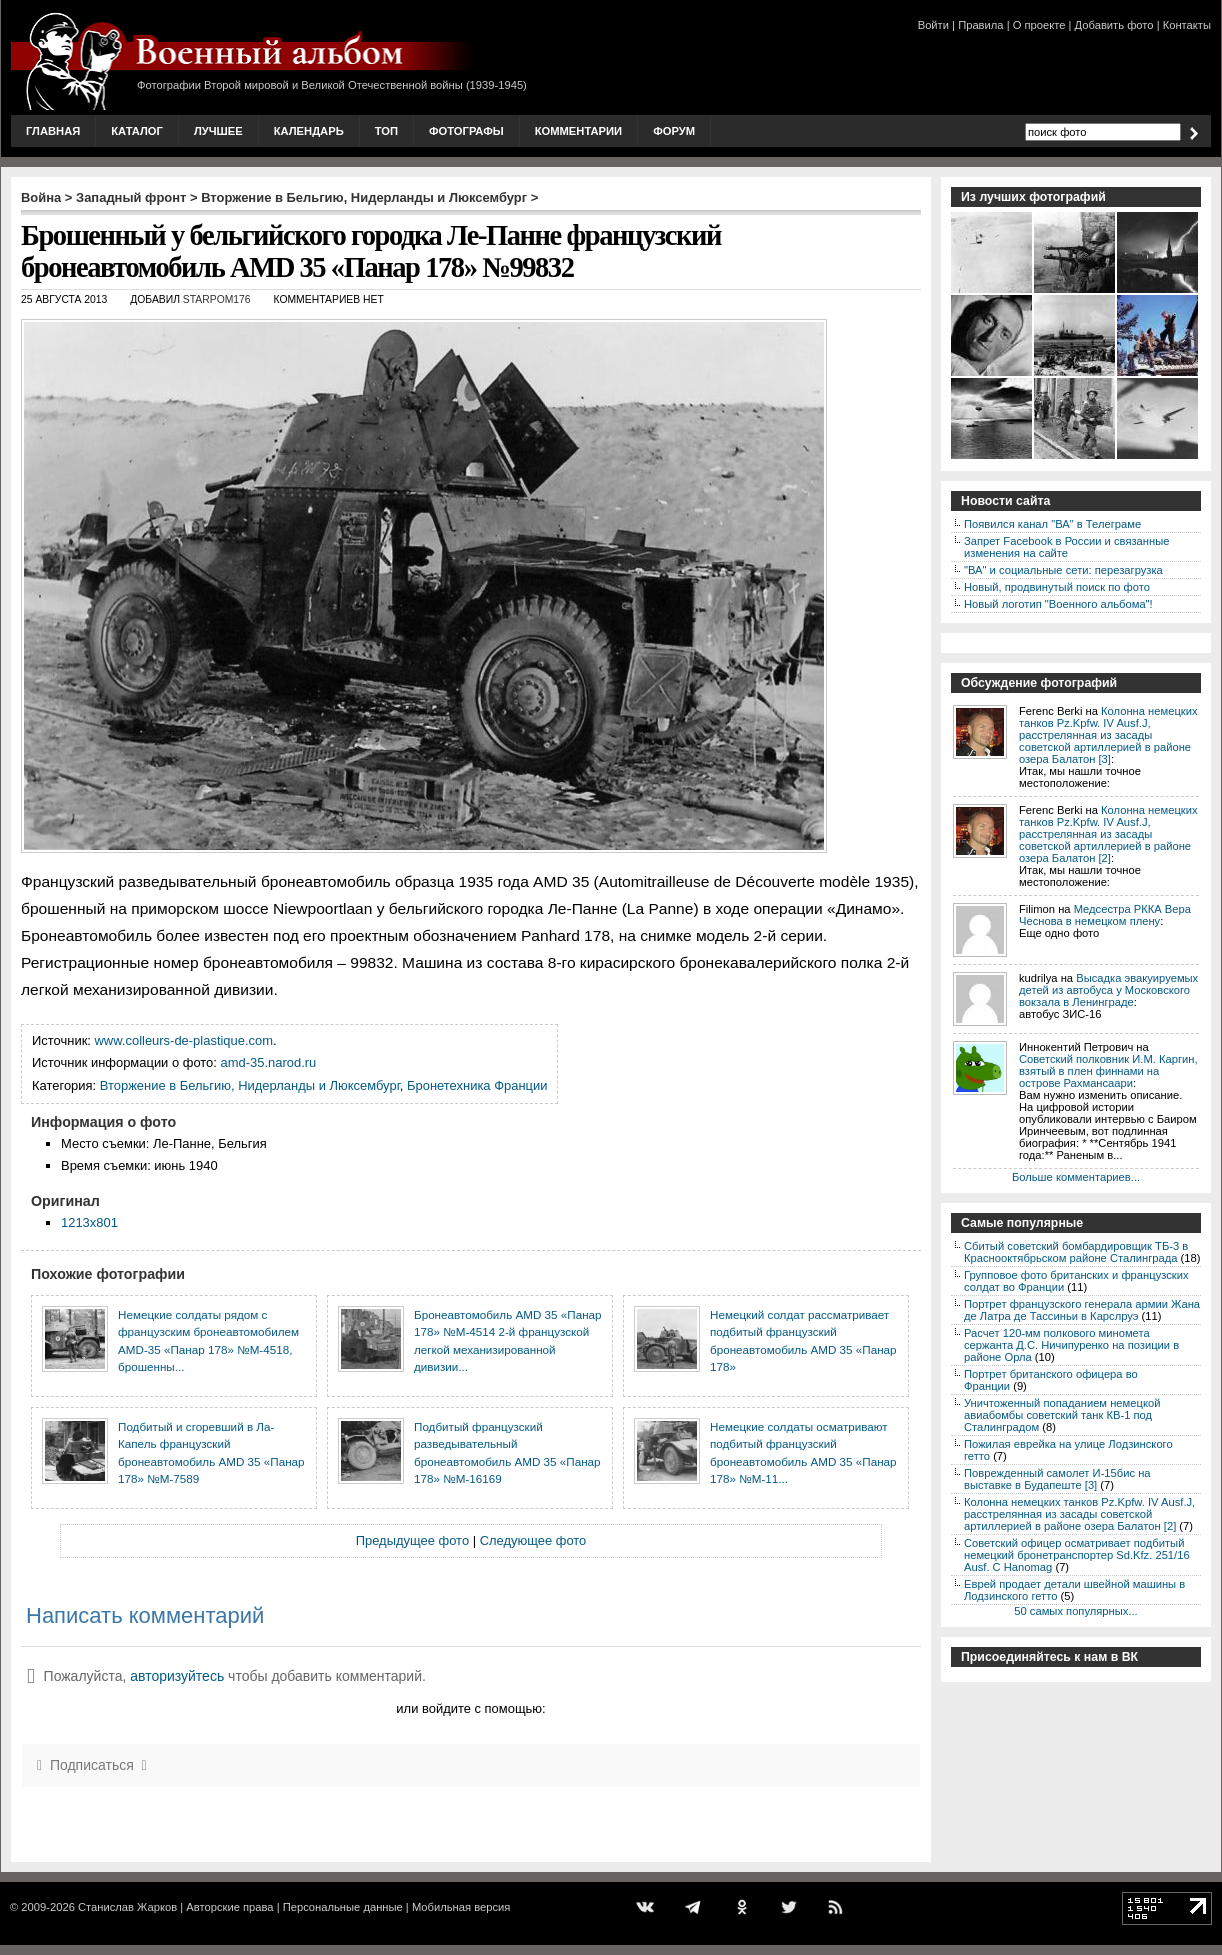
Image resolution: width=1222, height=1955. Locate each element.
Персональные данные (343, 1907)
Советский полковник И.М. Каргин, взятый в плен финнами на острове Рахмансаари (1108, 1071)
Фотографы (466, 131)
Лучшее (218, 131)
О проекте (1039, 25)
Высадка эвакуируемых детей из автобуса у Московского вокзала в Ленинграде (1108, 990)
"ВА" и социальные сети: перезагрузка (1063, 570)
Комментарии (578, 131)
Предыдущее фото (412, 1540)
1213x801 (89, 1222)
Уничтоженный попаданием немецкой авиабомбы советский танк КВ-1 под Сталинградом (1062, 1415)
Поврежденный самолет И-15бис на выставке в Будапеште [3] (1057, 1479)
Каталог (137, 131)
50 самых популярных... (1075, 1611)
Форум (674, 131)
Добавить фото (1114, 25)
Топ (386, 131)
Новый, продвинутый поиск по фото (1057, 587)
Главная (53, 131)
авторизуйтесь (177, 1676)
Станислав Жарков (127, 1907)
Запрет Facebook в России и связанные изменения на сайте (1066, 547)
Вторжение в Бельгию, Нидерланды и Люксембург (364, 197)
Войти (933, 25)
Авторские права (229, 1907)
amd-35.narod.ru (269, 1062)
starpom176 (217, 299)
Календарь (309, 131)
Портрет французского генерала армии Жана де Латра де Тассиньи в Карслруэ (1082, 1310)
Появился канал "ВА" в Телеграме (1052, 524)
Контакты (1187, 25)
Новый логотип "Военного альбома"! (1058, 604)
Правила (980, 25)
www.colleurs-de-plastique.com (184, 1040)
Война (41, 197)
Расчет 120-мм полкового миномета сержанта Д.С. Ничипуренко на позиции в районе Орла (1071, 1345)
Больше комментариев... (1076, 1177)
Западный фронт (131, 197)
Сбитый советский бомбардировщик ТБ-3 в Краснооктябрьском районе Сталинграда (1076, 1252)
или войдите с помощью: (470, 1708)
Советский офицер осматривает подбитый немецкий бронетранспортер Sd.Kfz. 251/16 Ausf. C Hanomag (1077, 1555)
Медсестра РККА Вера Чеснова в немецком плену (1105, 915)
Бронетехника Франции (477, 1085)
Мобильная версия (461, 1907)
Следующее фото (533, 1540)
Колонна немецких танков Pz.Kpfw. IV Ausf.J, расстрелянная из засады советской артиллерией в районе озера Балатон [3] (1108, 735)
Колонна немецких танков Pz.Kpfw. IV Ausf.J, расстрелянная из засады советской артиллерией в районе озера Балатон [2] (1108, 834)
